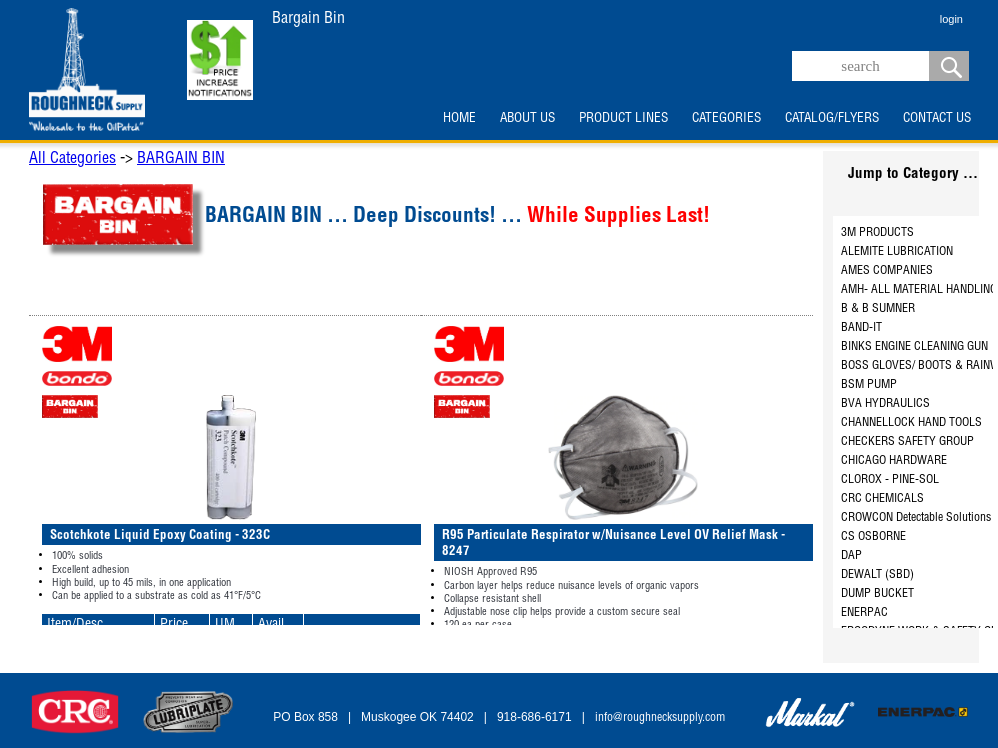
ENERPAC (864, 613)
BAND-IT (861, 328)
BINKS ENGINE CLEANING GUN (914, 347)
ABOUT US (527, 119)
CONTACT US (937, 119)
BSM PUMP (869, 385)
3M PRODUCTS (877, 233)
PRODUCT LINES (623, 119)
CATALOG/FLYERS (832, 119)
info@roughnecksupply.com (660, 718)
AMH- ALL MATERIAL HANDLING (919, 290)
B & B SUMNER (878, 309)
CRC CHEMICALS (882, 499)
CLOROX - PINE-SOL (890, 480)
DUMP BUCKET (877, 594)
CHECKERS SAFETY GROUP (907, 442)
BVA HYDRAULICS (885, 404)
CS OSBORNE (873, 537)
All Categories (72, 160)
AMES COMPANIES (887, 271)
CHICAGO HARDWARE (894, 461)
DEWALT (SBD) (877, 575)
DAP (851, 556)
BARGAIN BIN (181, 160)
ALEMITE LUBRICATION (897, 252)
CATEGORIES (726, 119)
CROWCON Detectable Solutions (916, 518)
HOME (459, 119)
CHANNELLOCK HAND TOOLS (911, 423)
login (951, 19)
